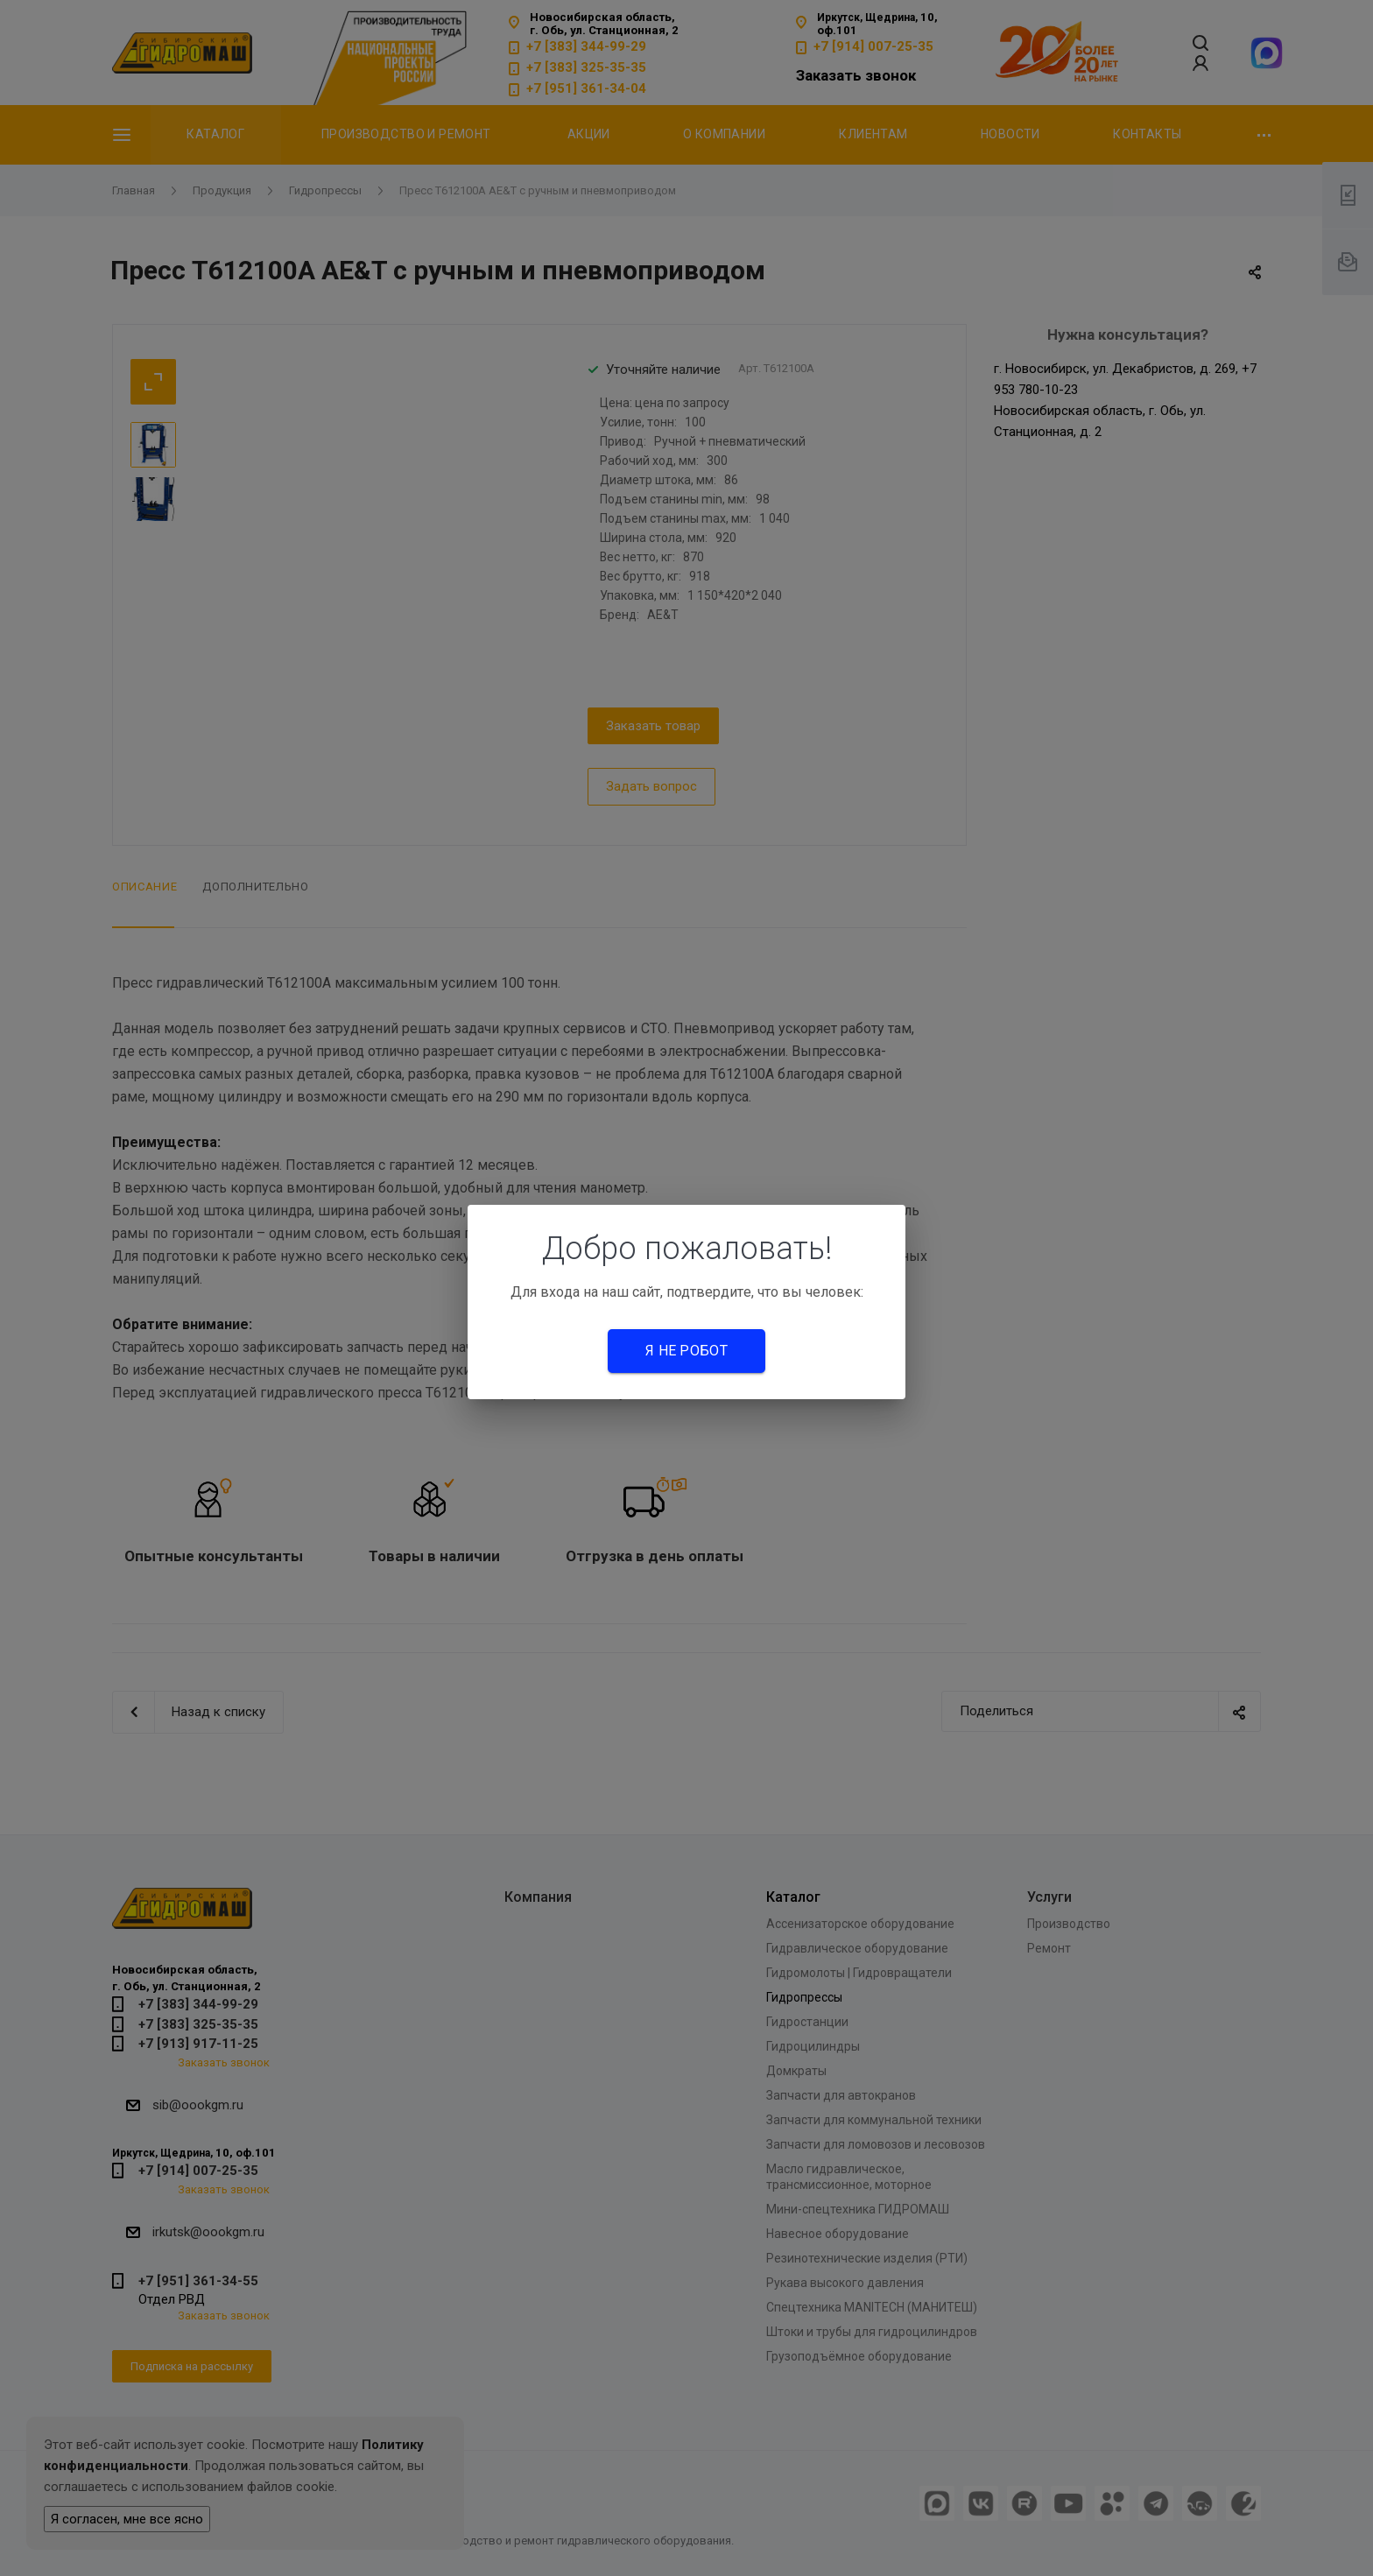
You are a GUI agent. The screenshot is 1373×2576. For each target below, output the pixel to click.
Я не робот (686, 1350)
